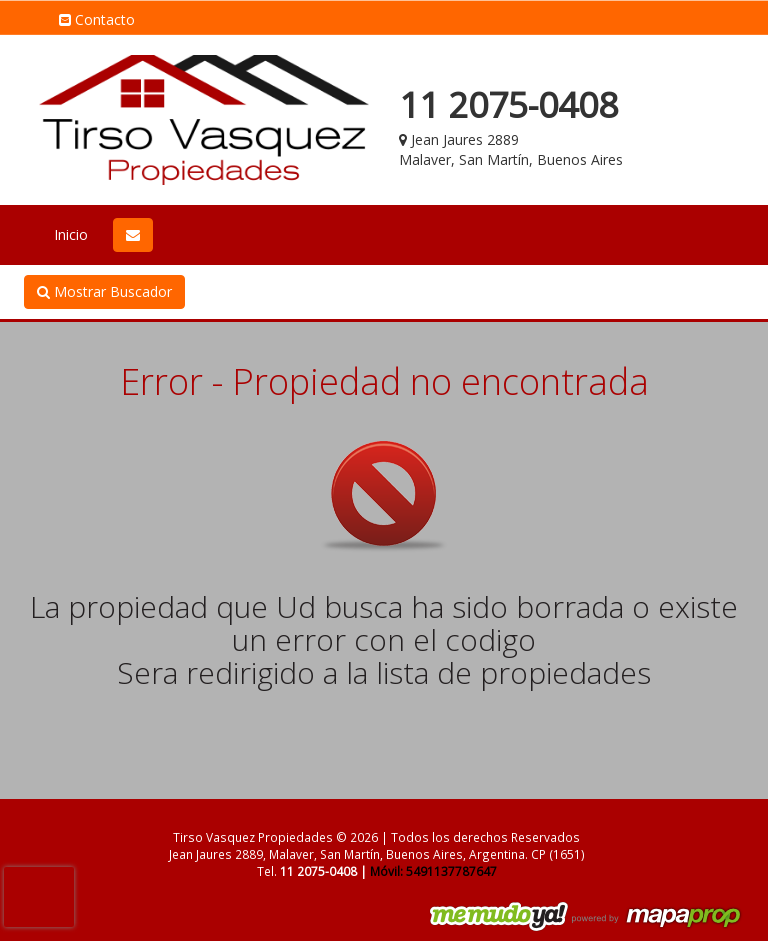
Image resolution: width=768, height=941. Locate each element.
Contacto (97, 19)
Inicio (71, 234)
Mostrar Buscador (104, 291)
